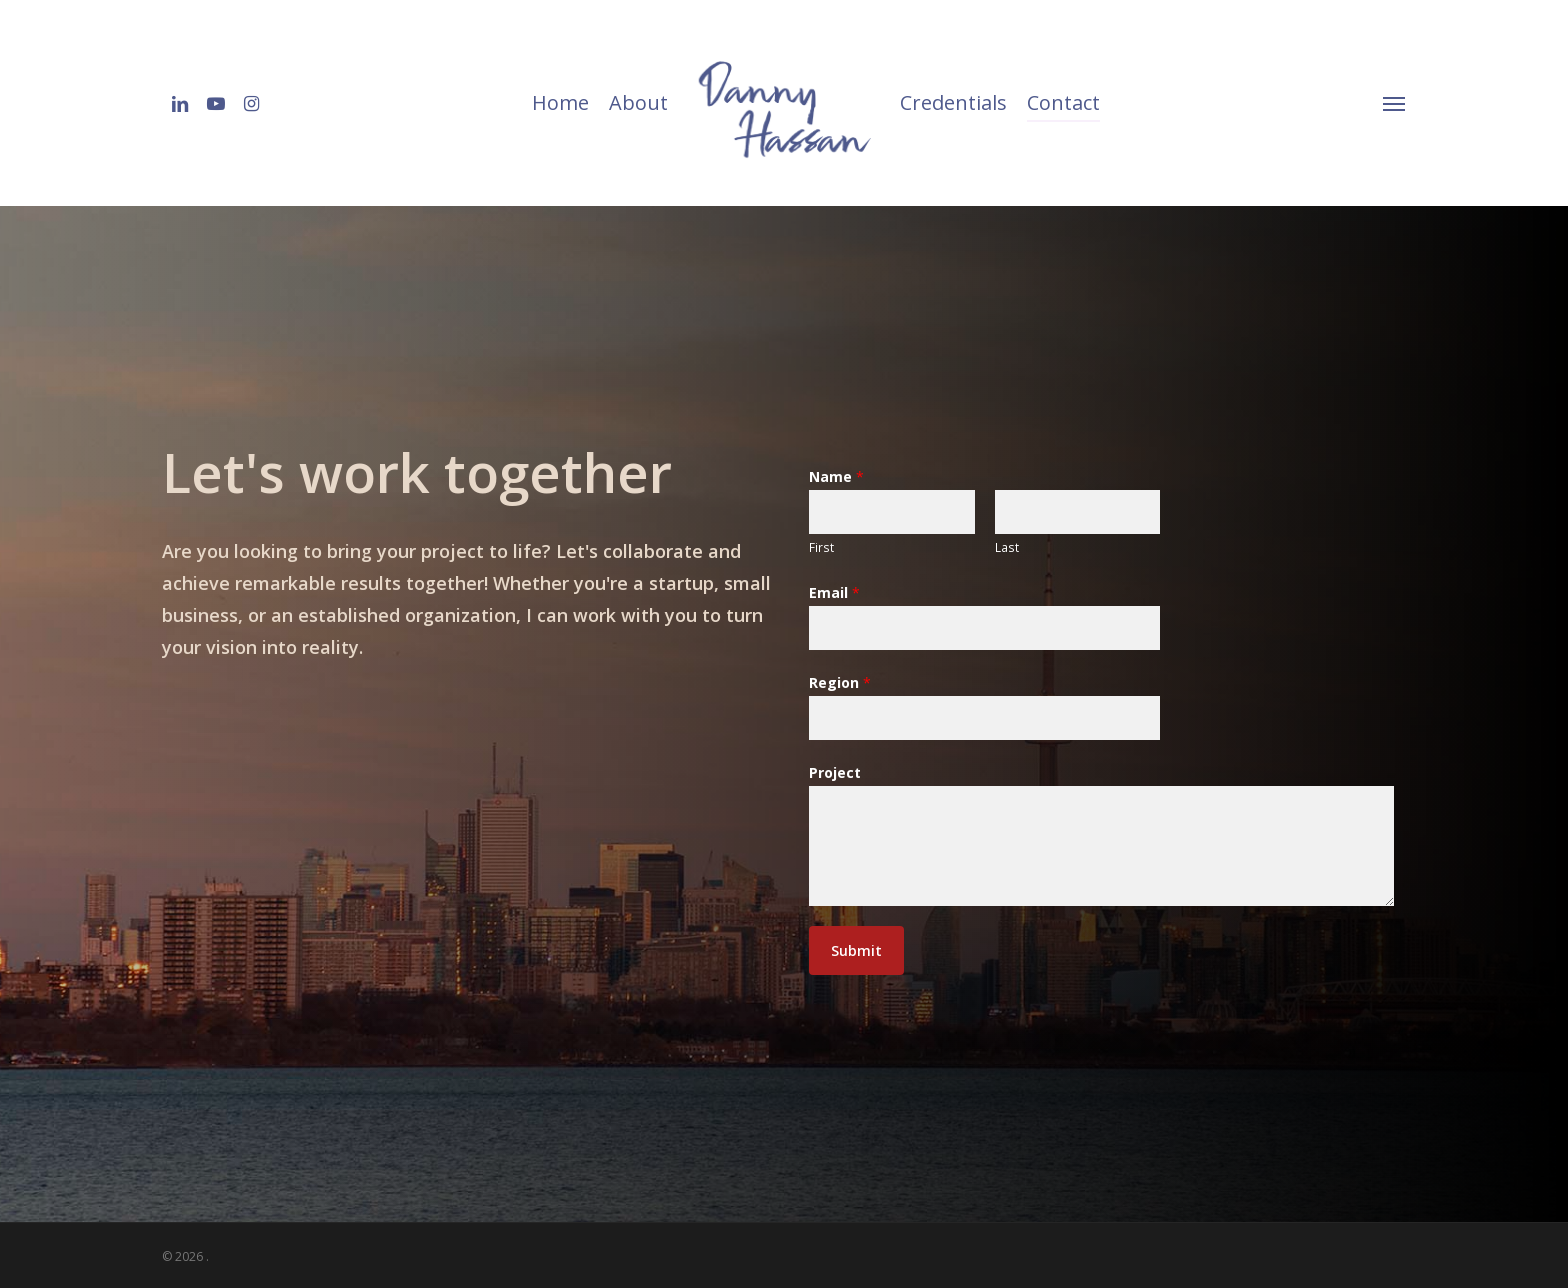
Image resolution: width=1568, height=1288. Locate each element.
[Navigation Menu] (1395, 103)
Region (840, 682)
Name (836, 476)
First (821, 547)
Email (834, 592)
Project (835, 772)
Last (1007, 547)
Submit (856, 950)
